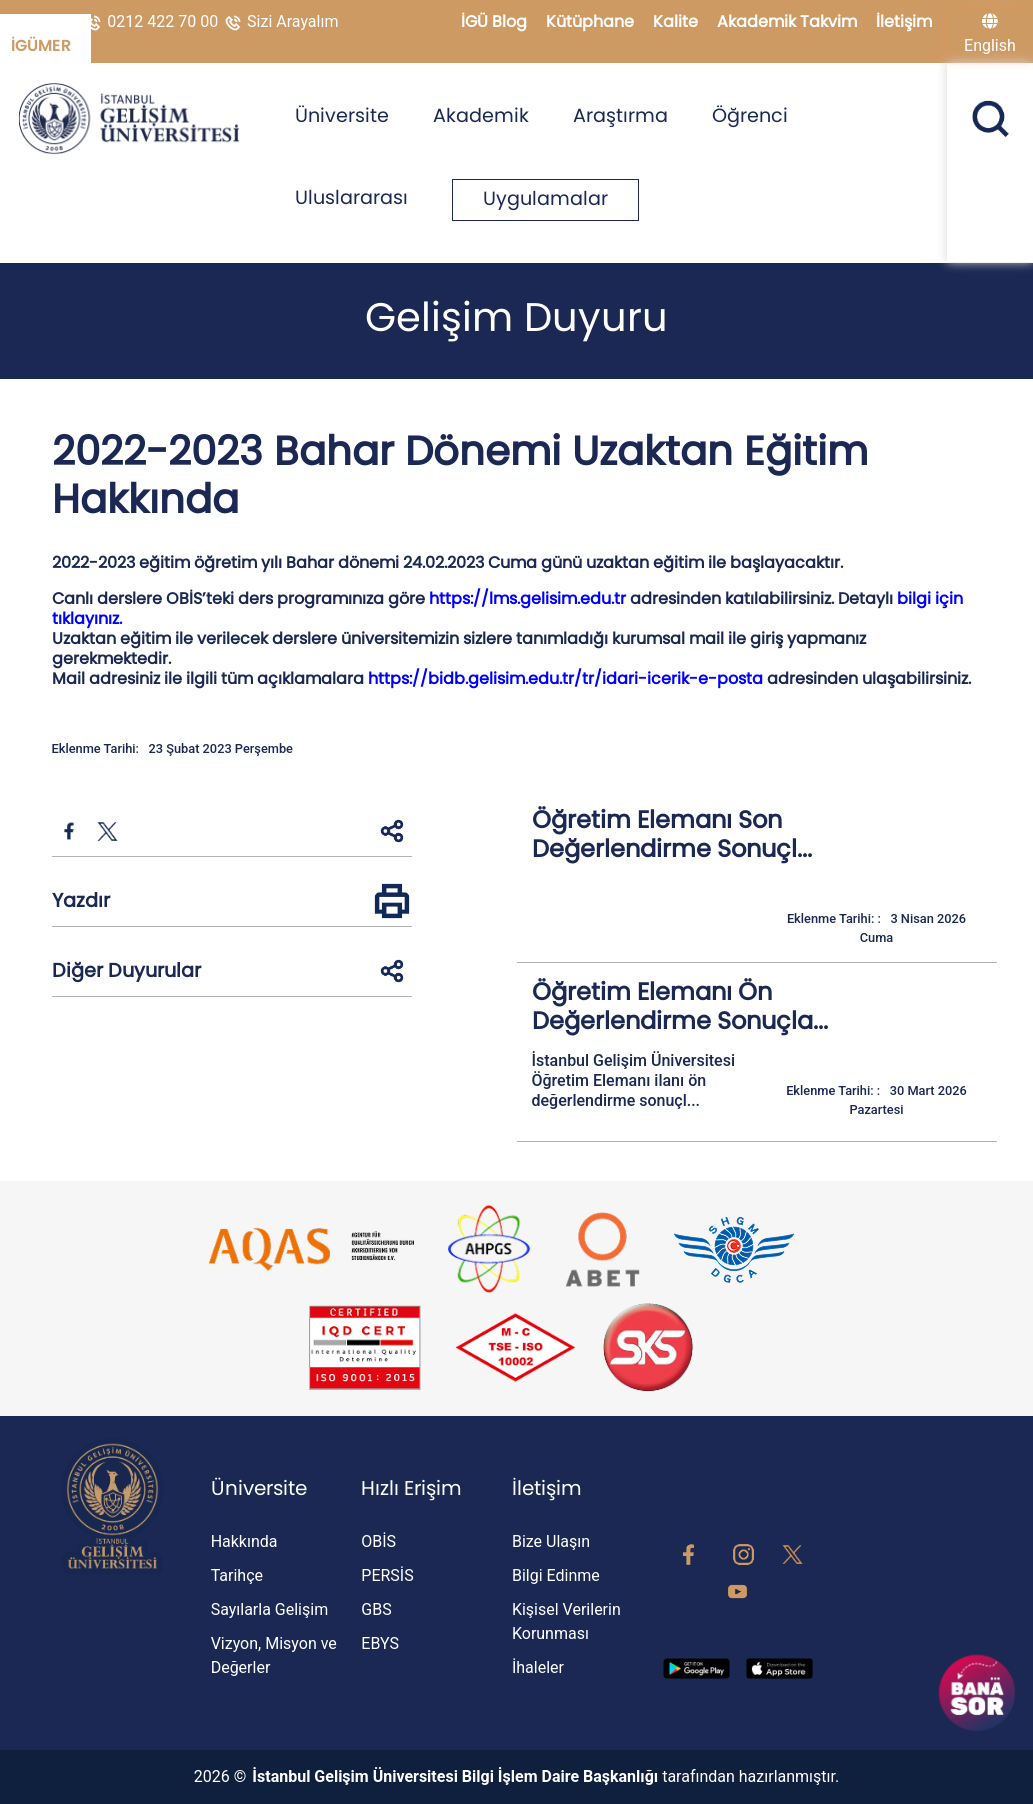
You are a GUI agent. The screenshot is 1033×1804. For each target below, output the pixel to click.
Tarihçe (237, 1575)
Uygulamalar (545, 198)
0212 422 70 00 (152, 21)
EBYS (380, 1643)
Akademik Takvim (789, 21)
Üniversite (342, 115)
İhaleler (538, 1667)
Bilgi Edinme (556, 1575)
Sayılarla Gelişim (270, 1609)
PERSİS (387, 1575)
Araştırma (620, 115)
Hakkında (244, 1541)
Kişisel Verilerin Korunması (566, 1621)
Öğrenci (750, 115)
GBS (376, 1609)
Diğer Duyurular (126, 970)
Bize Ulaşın (551, 1541)
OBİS (378, 1541)
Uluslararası (351, 197)
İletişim (904, 21)
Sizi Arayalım (280, 21)
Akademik (481, 115)
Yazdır (81, 900)
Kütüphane (592, 21)
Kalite (677, 21)
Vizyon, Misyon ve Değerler (274, 1655)
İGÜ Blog (496, 21)
